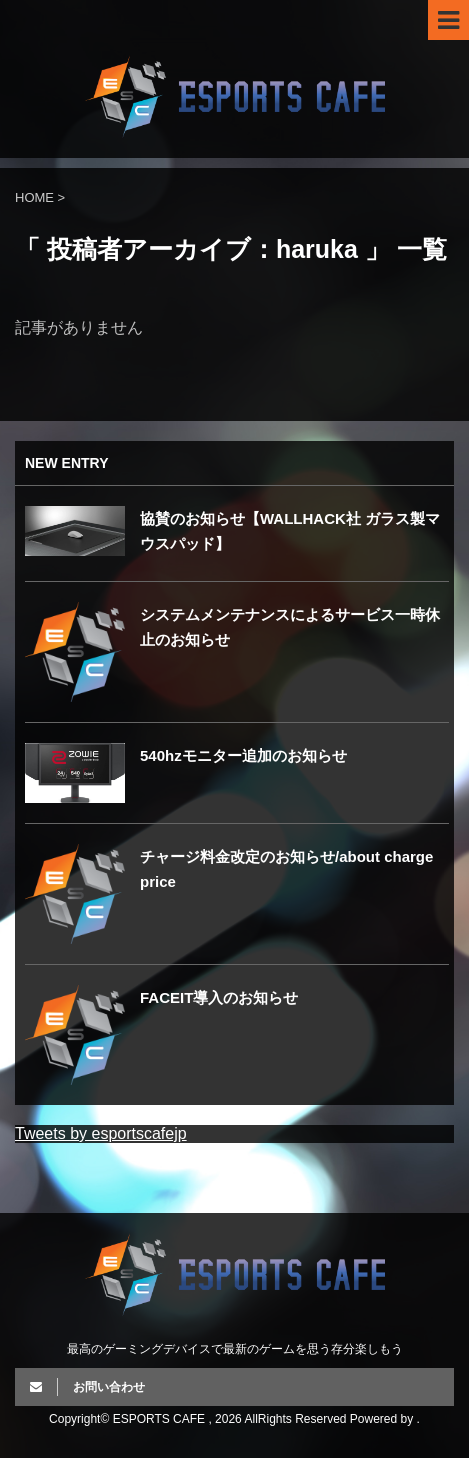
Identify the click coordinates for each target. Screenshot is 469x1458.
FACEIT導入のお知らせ (219, 997)
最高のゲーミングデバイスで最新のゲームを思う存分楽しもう (235, 1349)
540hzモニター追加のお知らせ (243, 755)
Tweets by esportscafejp (101, 1133)
